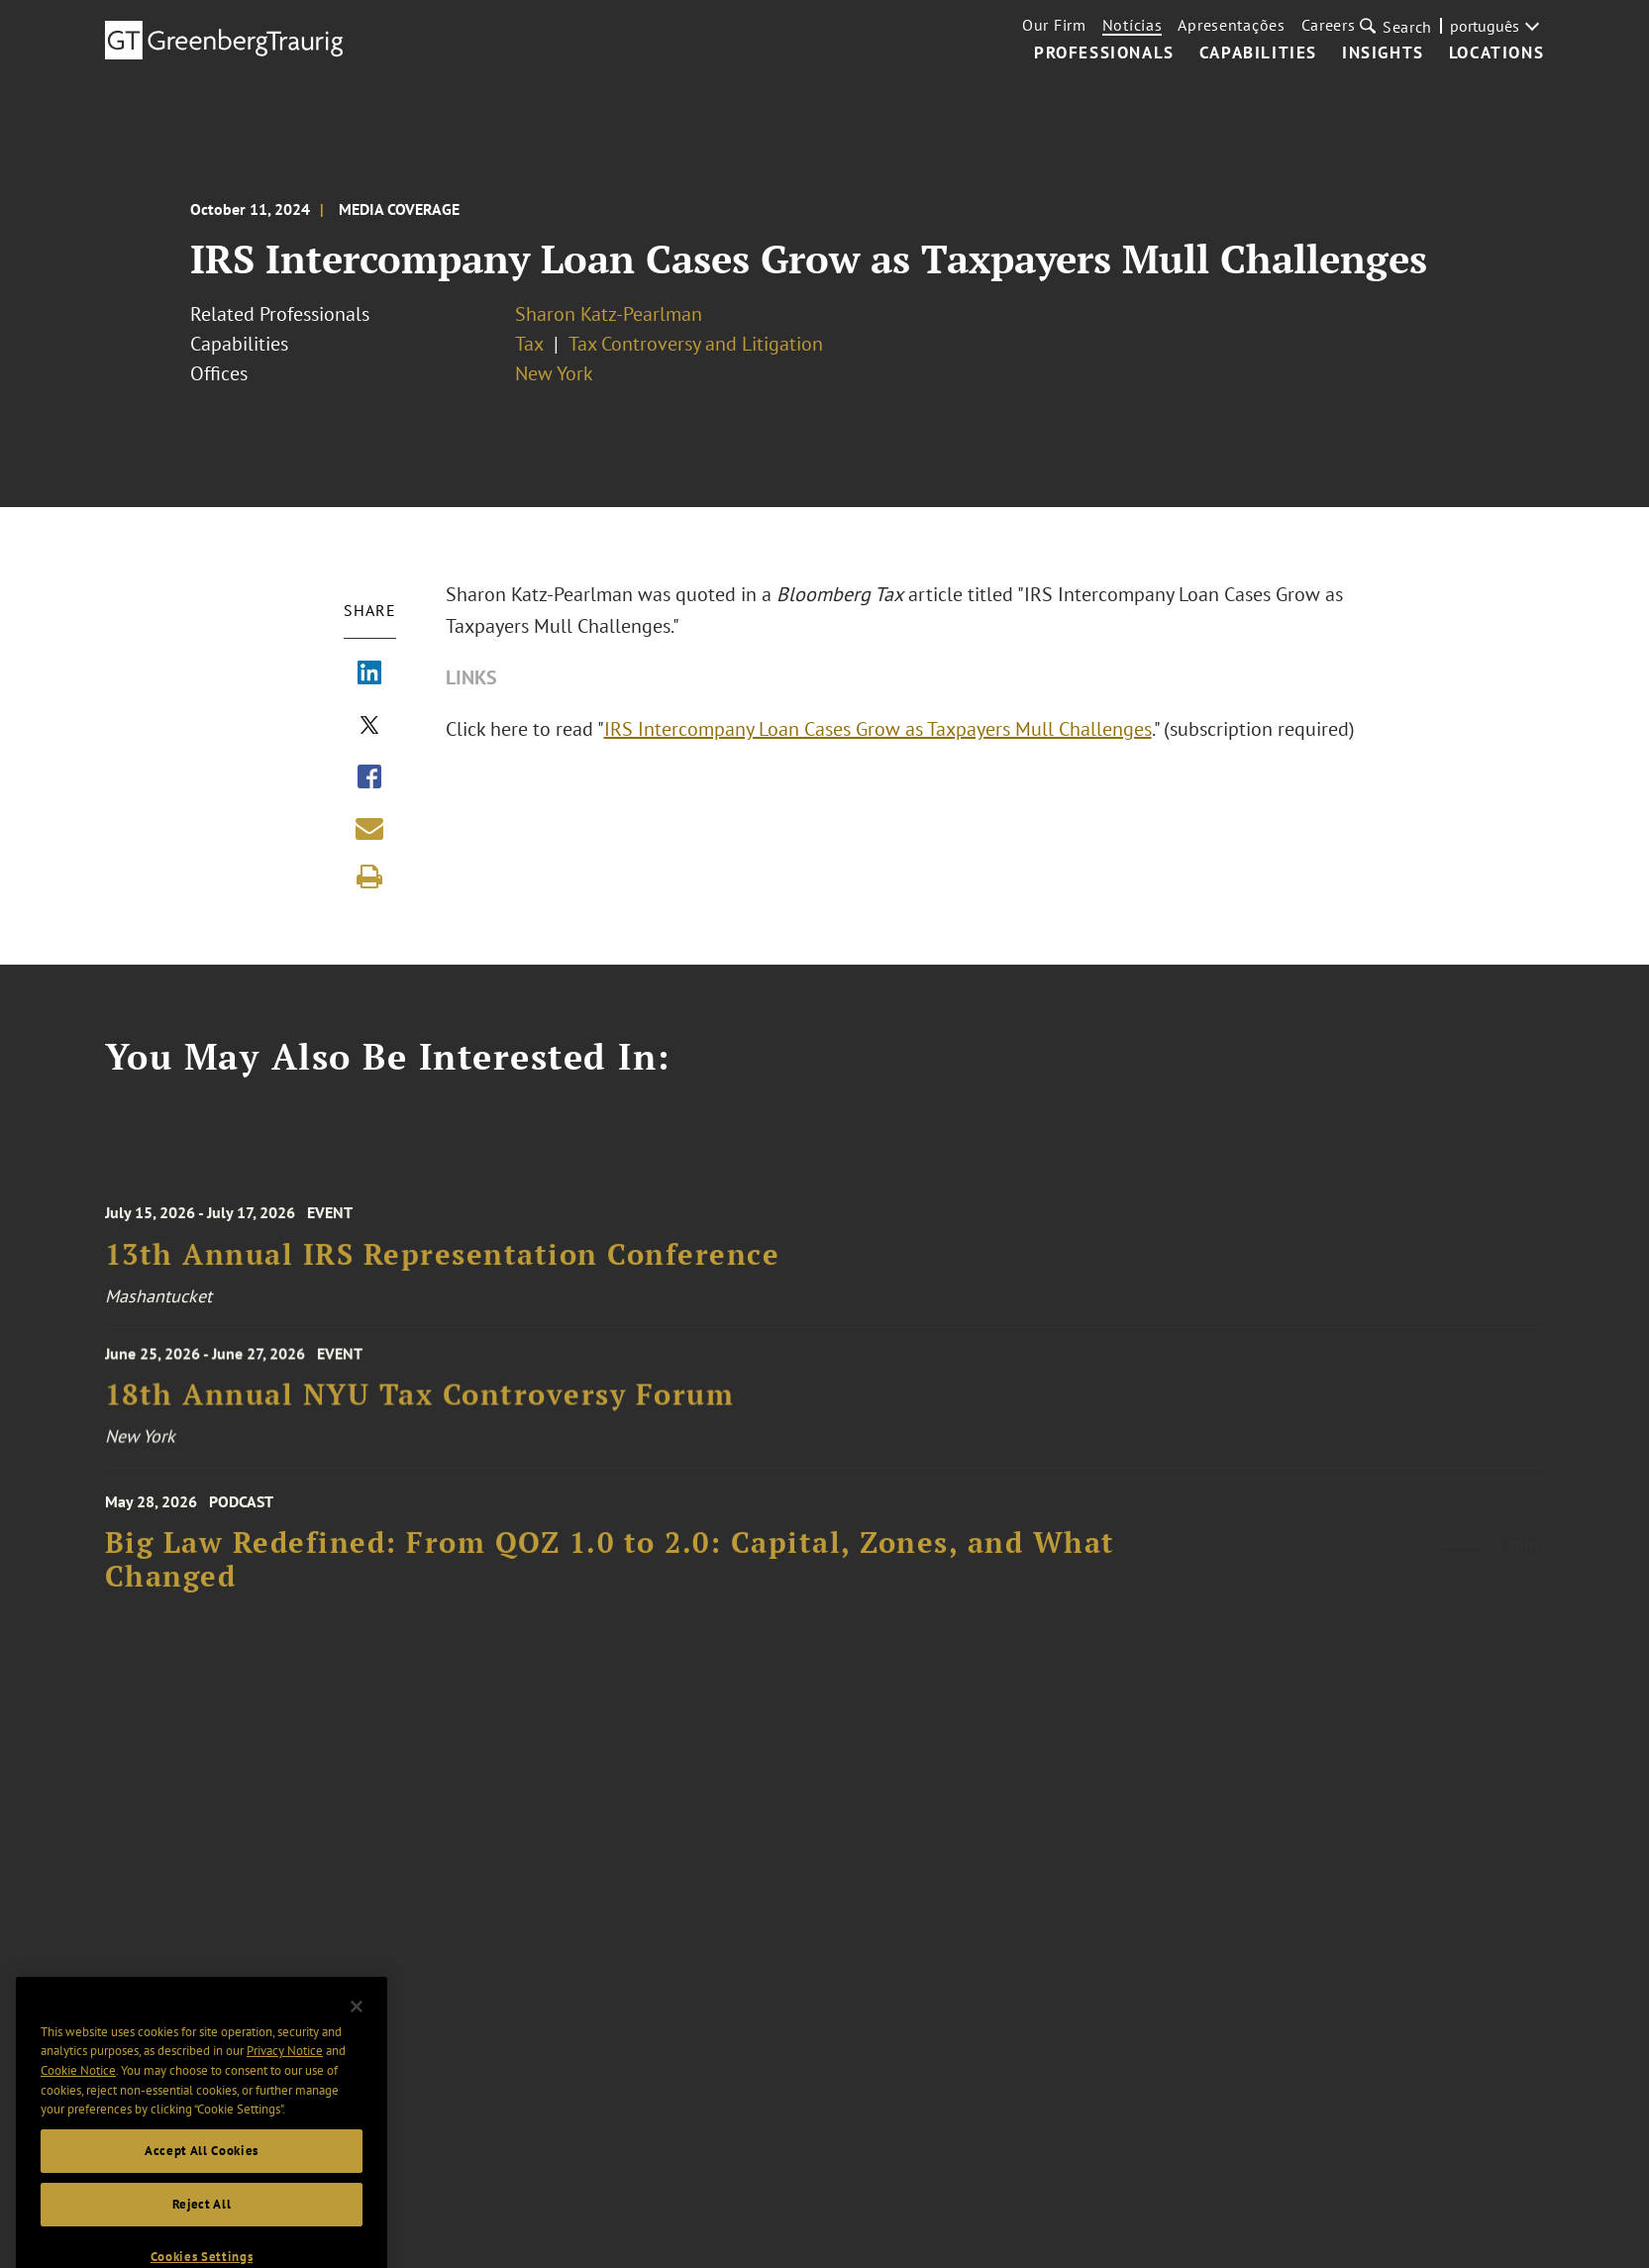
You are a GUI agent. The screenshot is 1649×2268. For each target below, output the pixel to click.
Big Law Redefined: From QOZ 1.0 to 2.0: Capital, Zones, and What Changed (610, 1576)
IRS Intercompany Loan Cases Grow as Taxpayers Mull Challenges (878, 729)
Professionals (1104, 53)
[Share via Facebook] (369, 778)
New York (554, 373)
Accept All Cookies (201, 2175)
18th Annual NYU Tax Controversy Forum (420, 1405)
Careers (1328, 25)
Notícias (1132, 25)
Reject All (202, 2228)
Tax (529, 344)
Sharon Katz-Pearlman (608, 314)
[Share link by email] (369, 828)
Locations (1496, 53)
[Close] (356, 2031)
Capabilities (1258, 53)
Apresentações (1231, 25)
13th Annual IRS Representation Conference (442, 1269)
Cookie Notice (78, 2095)
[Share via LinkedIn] (369, 674)
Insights (1383, 53)
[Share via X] (369, 727)
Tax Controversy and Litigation (695, 344)
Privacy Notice (285, 2076)
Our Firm (1054, 25)
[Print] (369, 876)
